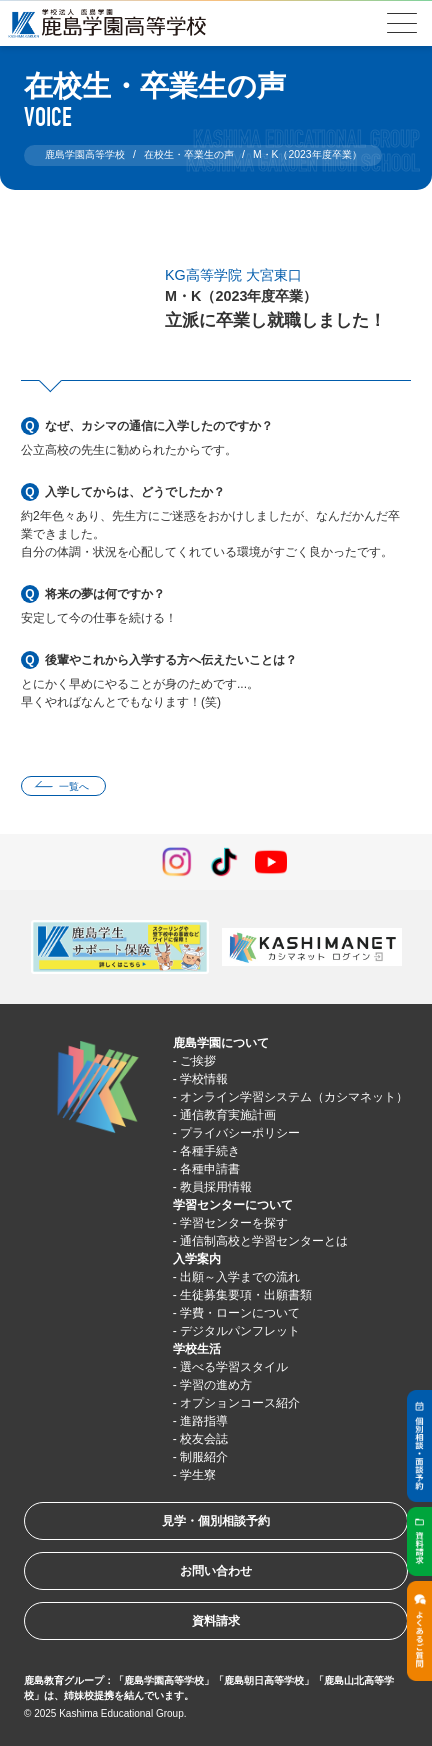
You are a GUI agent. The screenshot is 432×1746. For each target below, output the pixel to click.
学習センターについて (233, 1205)
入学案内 (197, 1259)
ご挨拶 (198, 1061)
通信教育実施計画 (228, 1115)
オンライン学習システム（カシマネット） (294, 1097)
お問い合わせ (216, 1571)
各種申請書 (210, 1169)
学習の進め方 (216, 1385)
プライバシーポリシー (240, 1133)
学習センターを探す (234, 1223)
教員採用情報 (216, 1187)
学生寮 (198, 1475)
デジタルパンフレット (240, 1331)
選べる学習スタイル (234, 1367)
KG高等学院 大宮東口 (233, 275)
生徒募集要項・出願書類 (246, 1295)
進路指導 (204, 1421)
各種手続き (210, 1151)
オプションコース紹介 (240, 1403)
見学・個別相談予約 (216, 1521)
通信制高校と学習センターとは (264, 1241)
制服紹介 (204, 1457)
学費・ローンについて (240, 1313)
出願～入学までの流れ (240, 1277)
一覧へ (74, 786)
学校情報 (204, 1079)
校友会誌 (204, 1439)
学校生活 (197, 1349)
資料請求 (216, 1621)
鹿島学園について (221, 1043)
